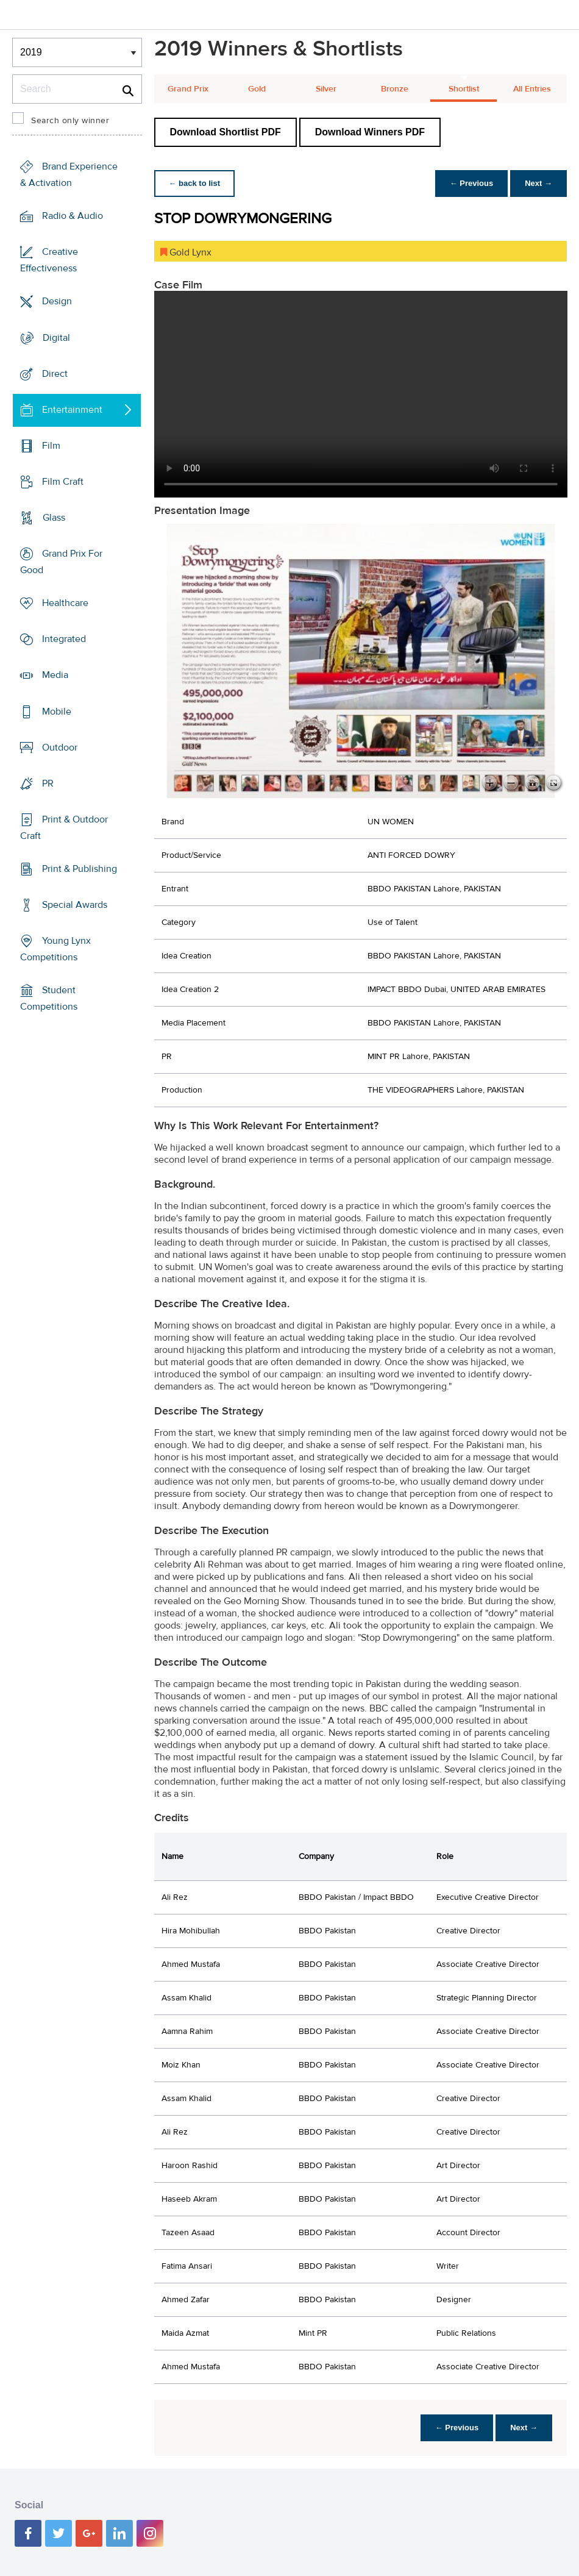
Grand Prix (188, 89)
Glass (54, 518)
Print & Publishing (79, 869)
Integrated (64, 639)
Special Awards (74, 905)
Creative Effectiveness (49, 260)
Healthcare (65, 603)
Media (55, 675)
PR (48, 783)
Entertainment (72, 410)
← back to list (195, 183)
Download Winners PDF (370, 132)
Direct (55, 373)
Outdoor (59, 747)
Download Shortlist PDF (225, 132)
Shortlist (464, 89)
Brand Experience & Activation (69, 174)
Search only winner (70, 120)
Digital (56, 337)
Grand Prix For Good (61, 562)
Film (51, 446)
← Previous (472, 183)
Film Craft (62, 482)
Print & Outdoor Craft (64, 827)
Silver (326, 89)
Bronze (394, 89)
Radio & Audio (72, 216)
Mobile (56, 711)
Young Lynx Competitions (55, 949)
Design (57, 301)
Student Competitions (48, 998)
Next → (538, 183)
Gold (257, 89)
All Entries (532, 89)
